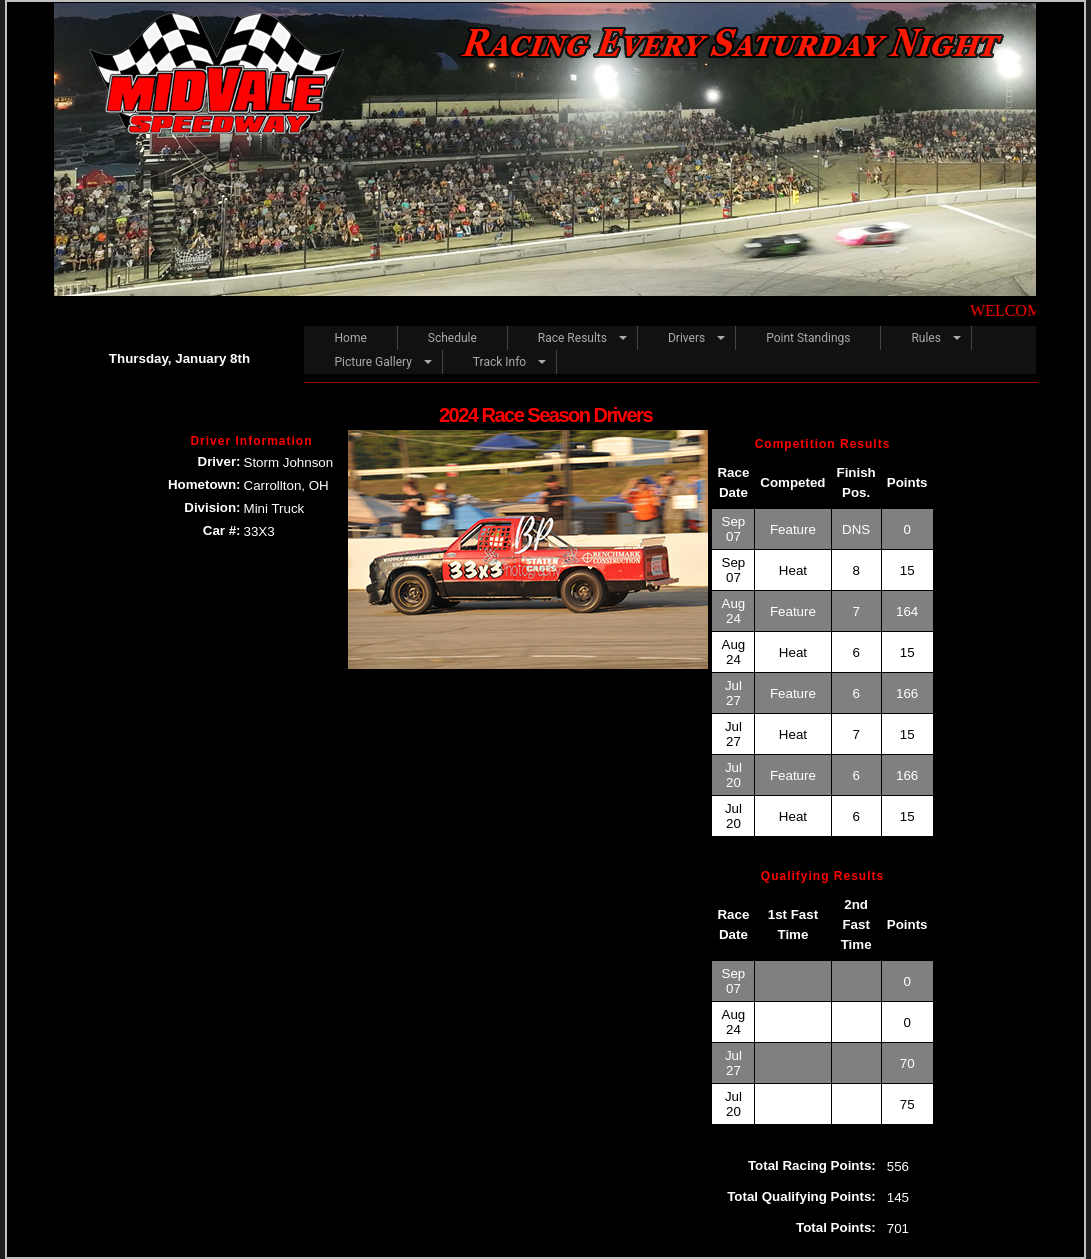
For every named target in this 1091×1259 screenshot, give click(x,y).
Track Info (499, 362)
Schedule (452, 338)
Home (350, 338)
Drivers (686, 338)
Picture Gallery (372, 362)
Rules (925, 338)
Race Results (572, 338)
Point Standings (808, 338)
